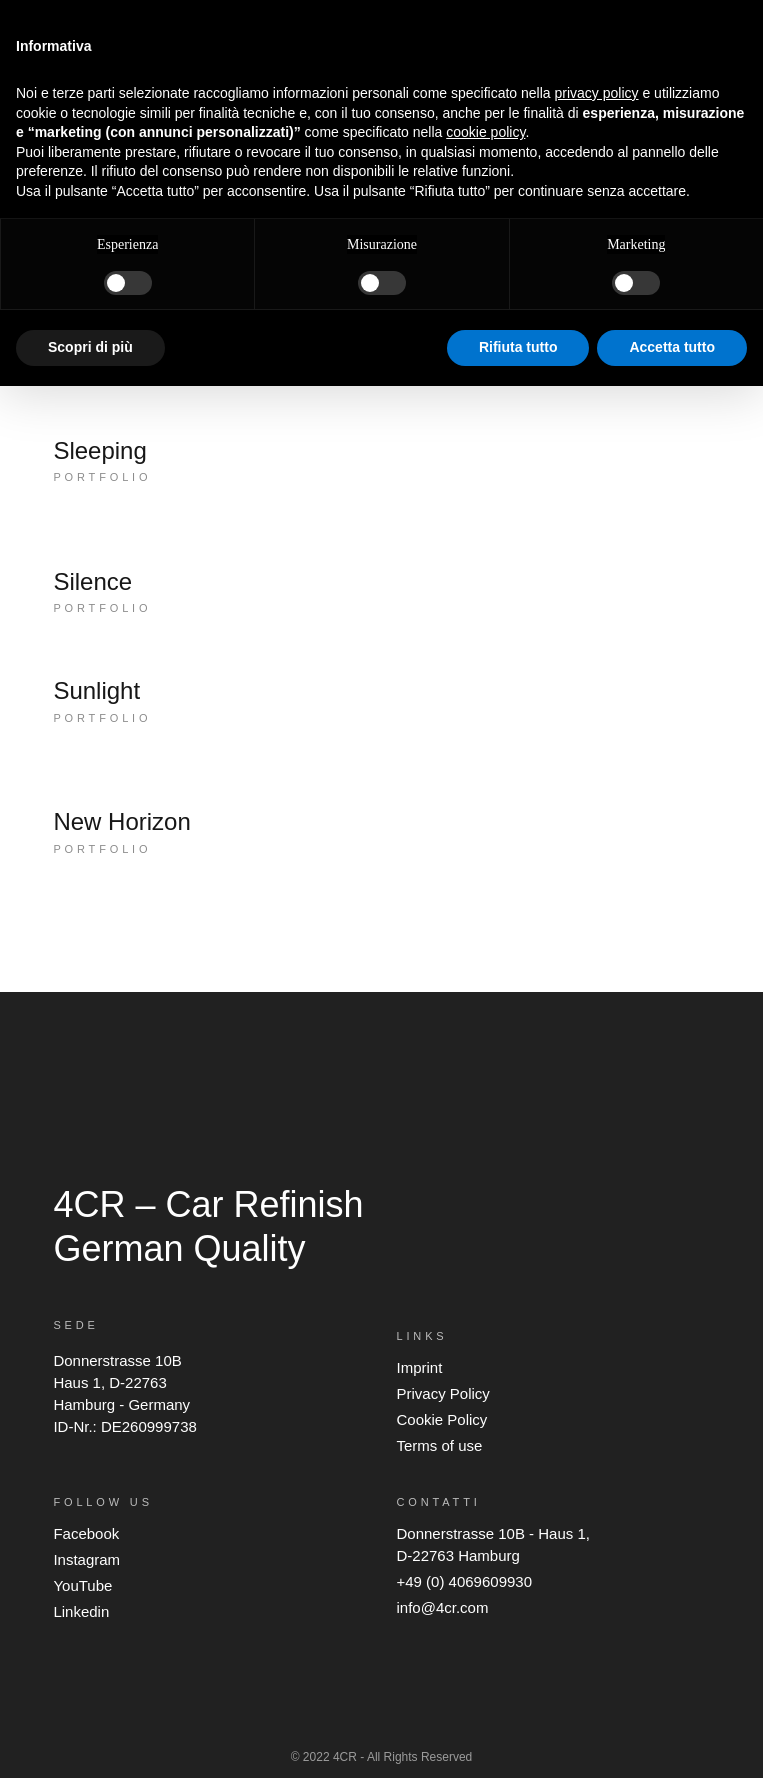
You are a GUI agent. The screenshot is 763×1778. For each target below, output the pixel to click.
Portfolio (102, 477)
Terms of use (439, 1445)
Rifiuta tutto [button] (518, 347)
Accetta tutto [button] (672, 347)
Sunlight (96, 690)
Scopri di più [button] (90, 347)
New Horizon (121, 821)
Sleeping (99, 450)
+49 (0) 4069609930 (464, 1581)
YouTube (82, 1585)
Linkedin (81, 1611)
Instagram (86, 1559)
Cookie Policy (441, 1419)
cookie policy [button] (485, 132)
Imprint (419, 1367)
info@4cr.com (442, 1607)
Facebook (86, 1533)
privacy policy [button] (597, 93)
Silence (92, 581)
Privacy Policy (442, 1393)
